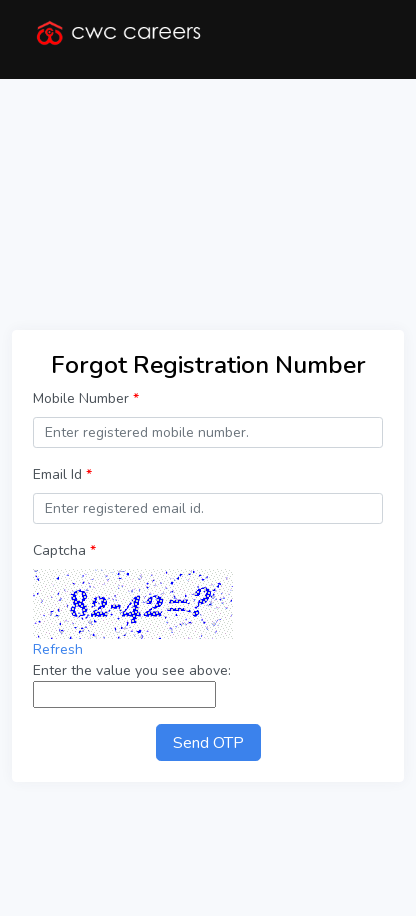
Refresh (58, 649)
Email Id (62, 474)
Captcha (64, 550)
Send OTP (208, 743)
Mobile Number (86, 398)
